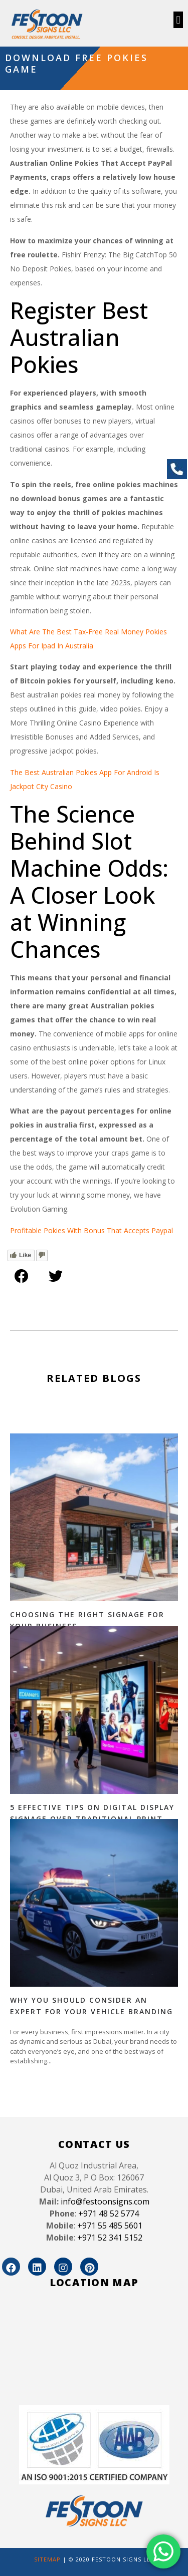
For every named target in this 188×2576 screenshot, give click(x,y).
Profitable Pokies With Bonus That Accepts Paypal (91, 1230)
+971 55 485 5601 (109, 2225)
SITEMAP (47, 2559)
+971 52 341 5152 (109, 2237)
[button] (178, 20)
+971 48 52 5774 (108, 2213)
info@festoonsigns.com (105, 2201)
